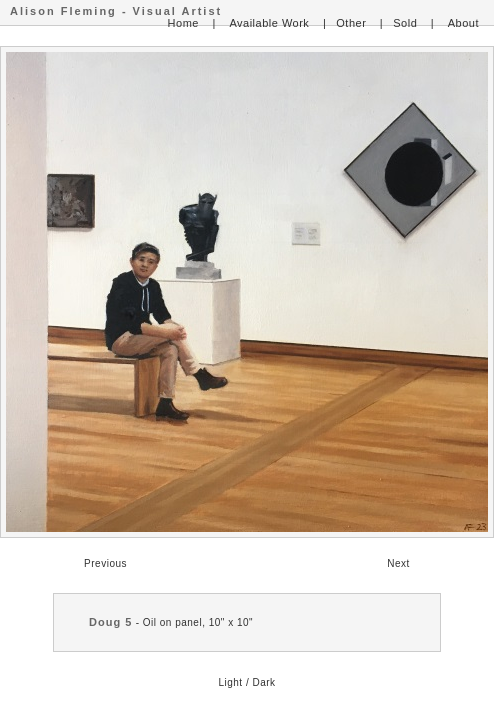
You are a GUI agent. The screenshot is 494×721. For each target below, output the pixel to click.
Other (351, 23)
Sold (405, 23)
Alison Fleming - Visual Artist (116, 11)
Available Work (269, 23)
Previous (105, 563)
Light (230, 682)
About (463, 23)
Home (183, 23)
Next (398, 563)
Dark (263, 682)
